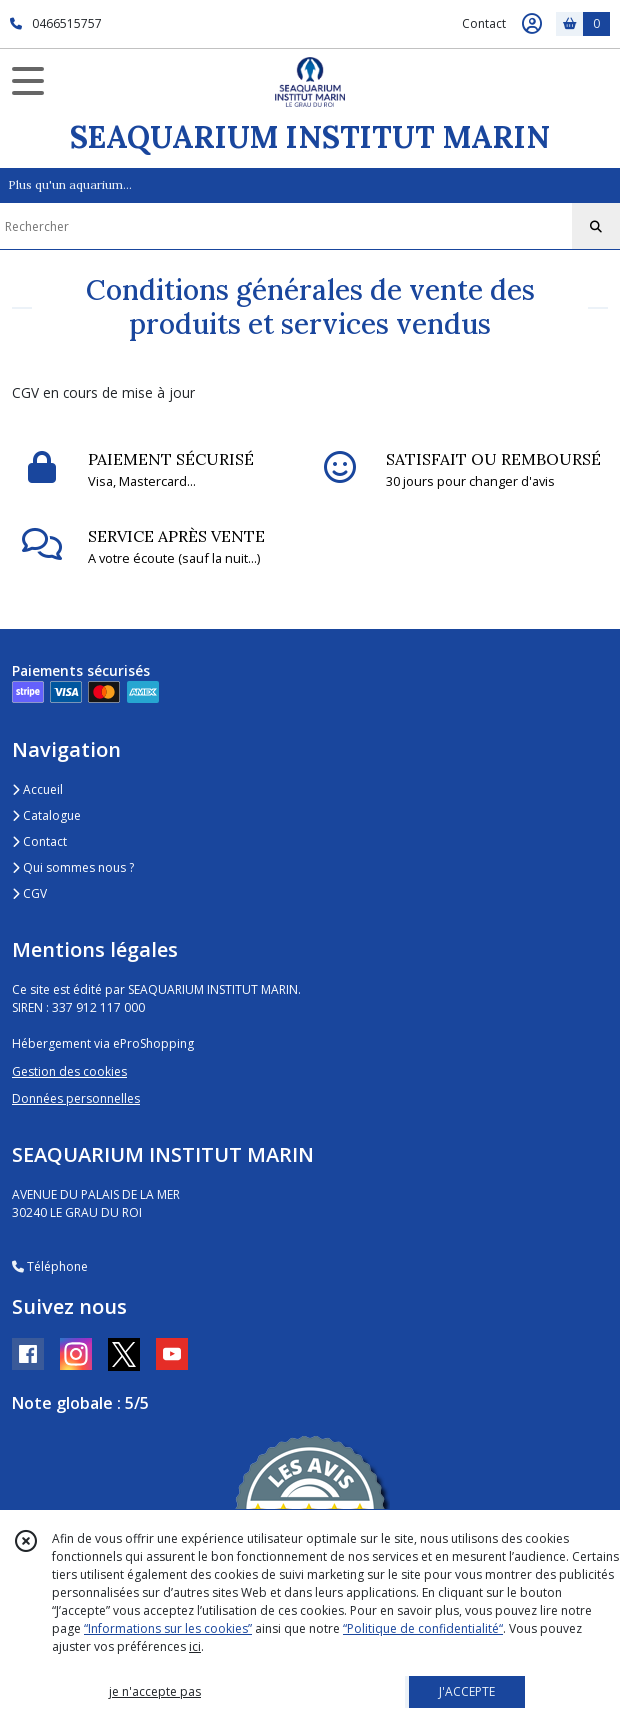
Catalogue (46, 815)
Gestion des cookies (69, 1071)
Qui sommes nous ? (73, 867)
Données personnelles (76, 1098)
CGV (29, 893)
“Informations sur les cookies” (168, 1628)
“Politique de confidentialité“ (423, 1628)
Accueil (37, 789)
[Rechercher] (596, 227)
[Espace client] (532, 24)
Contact (484, 23)
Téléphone (50, 1266)
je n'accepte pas (155, 1691)
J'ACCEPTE (467, 1691)
